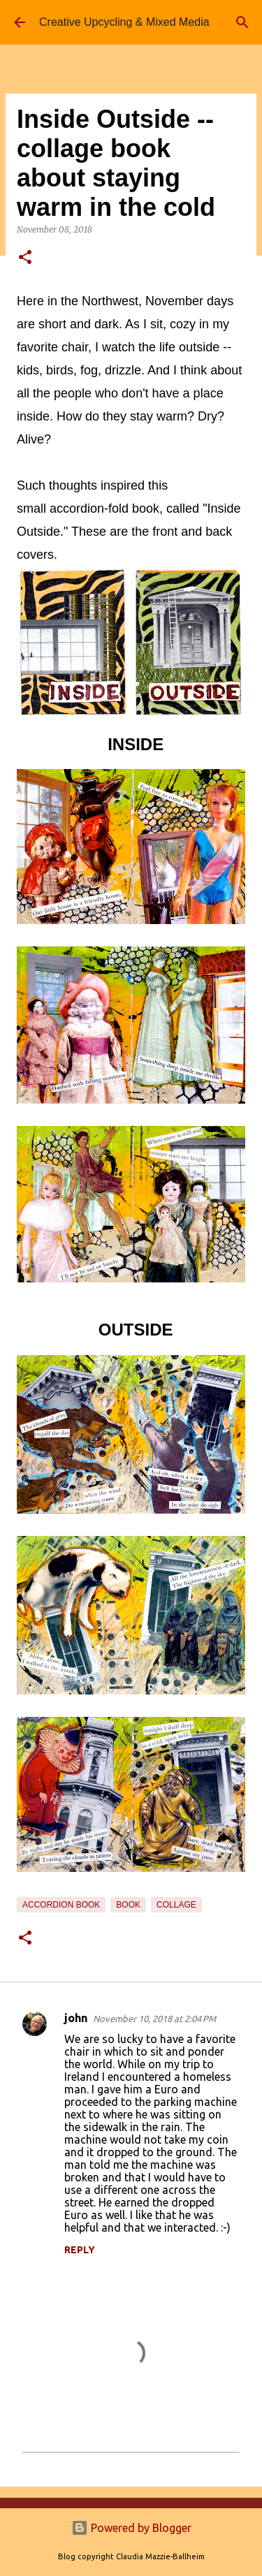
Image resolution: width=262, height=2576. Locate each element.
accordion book (61, 1905)
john (75, 2018)
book (128, 1905)
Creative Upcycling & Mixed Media (124, 22)
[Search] (242, 22)
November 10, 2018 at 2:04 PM (154, 2019)
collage (176, 1905)
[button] (25, 258)
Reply (79, 2249)
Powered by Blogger (131, 2528)
